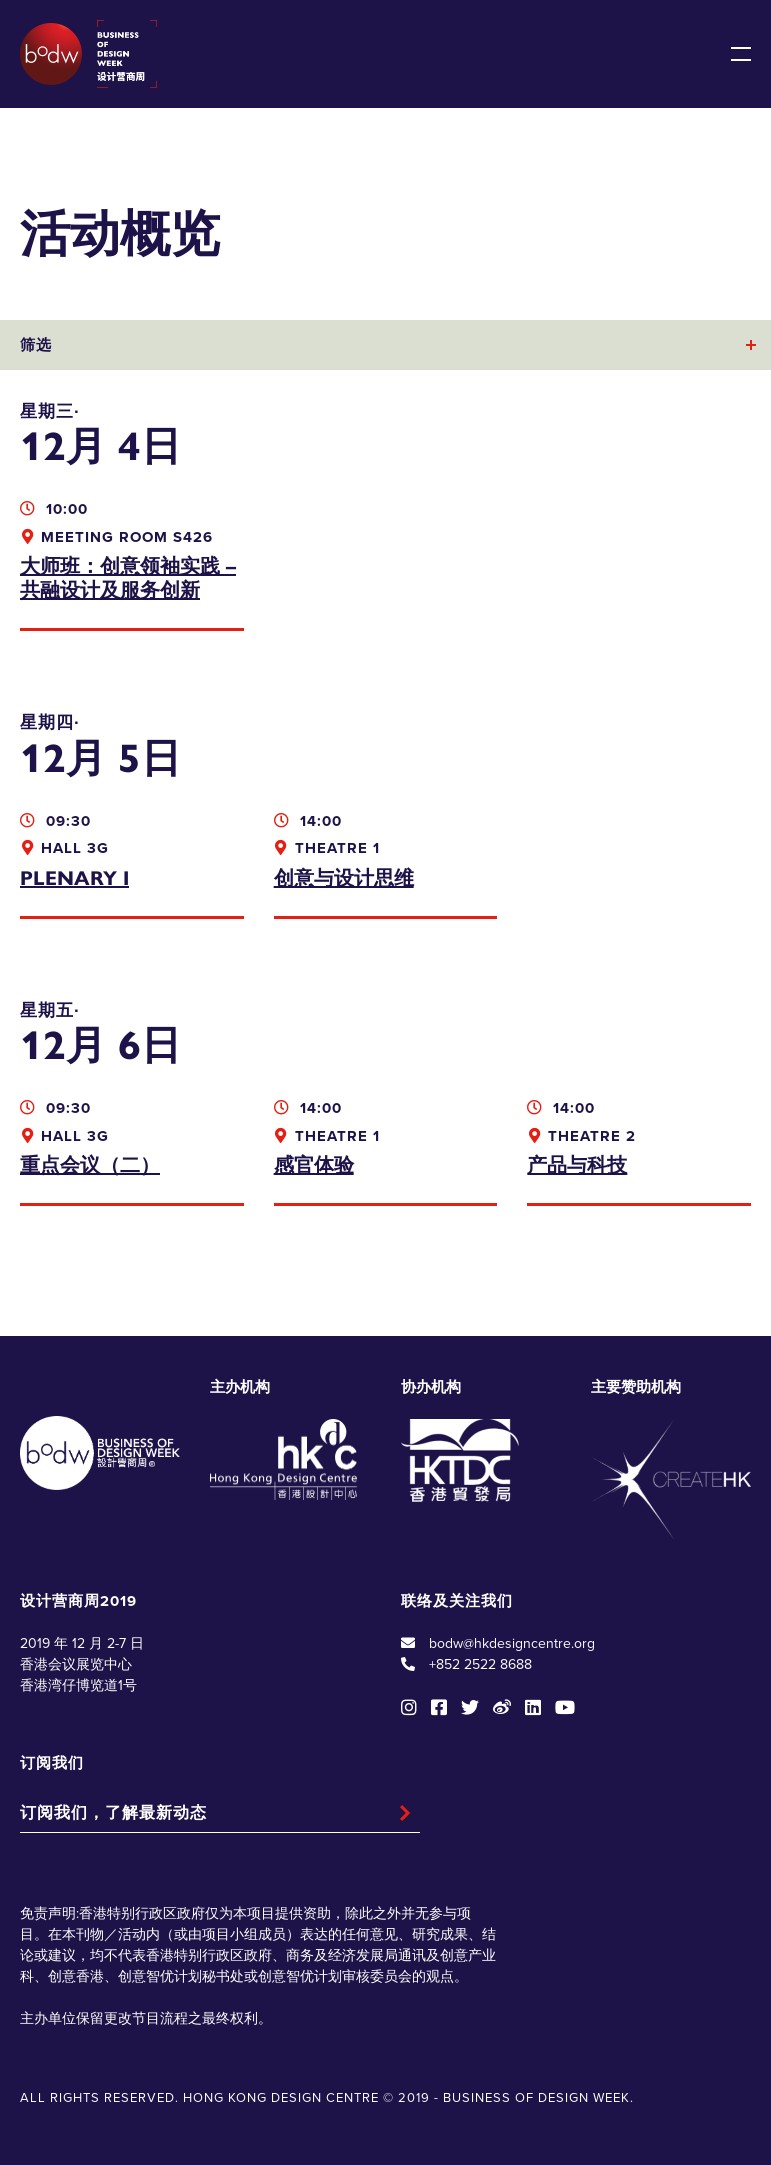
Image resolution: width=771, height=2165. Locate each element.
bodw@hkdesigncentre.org (512, 1643)
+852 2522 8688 (480, 1664)
